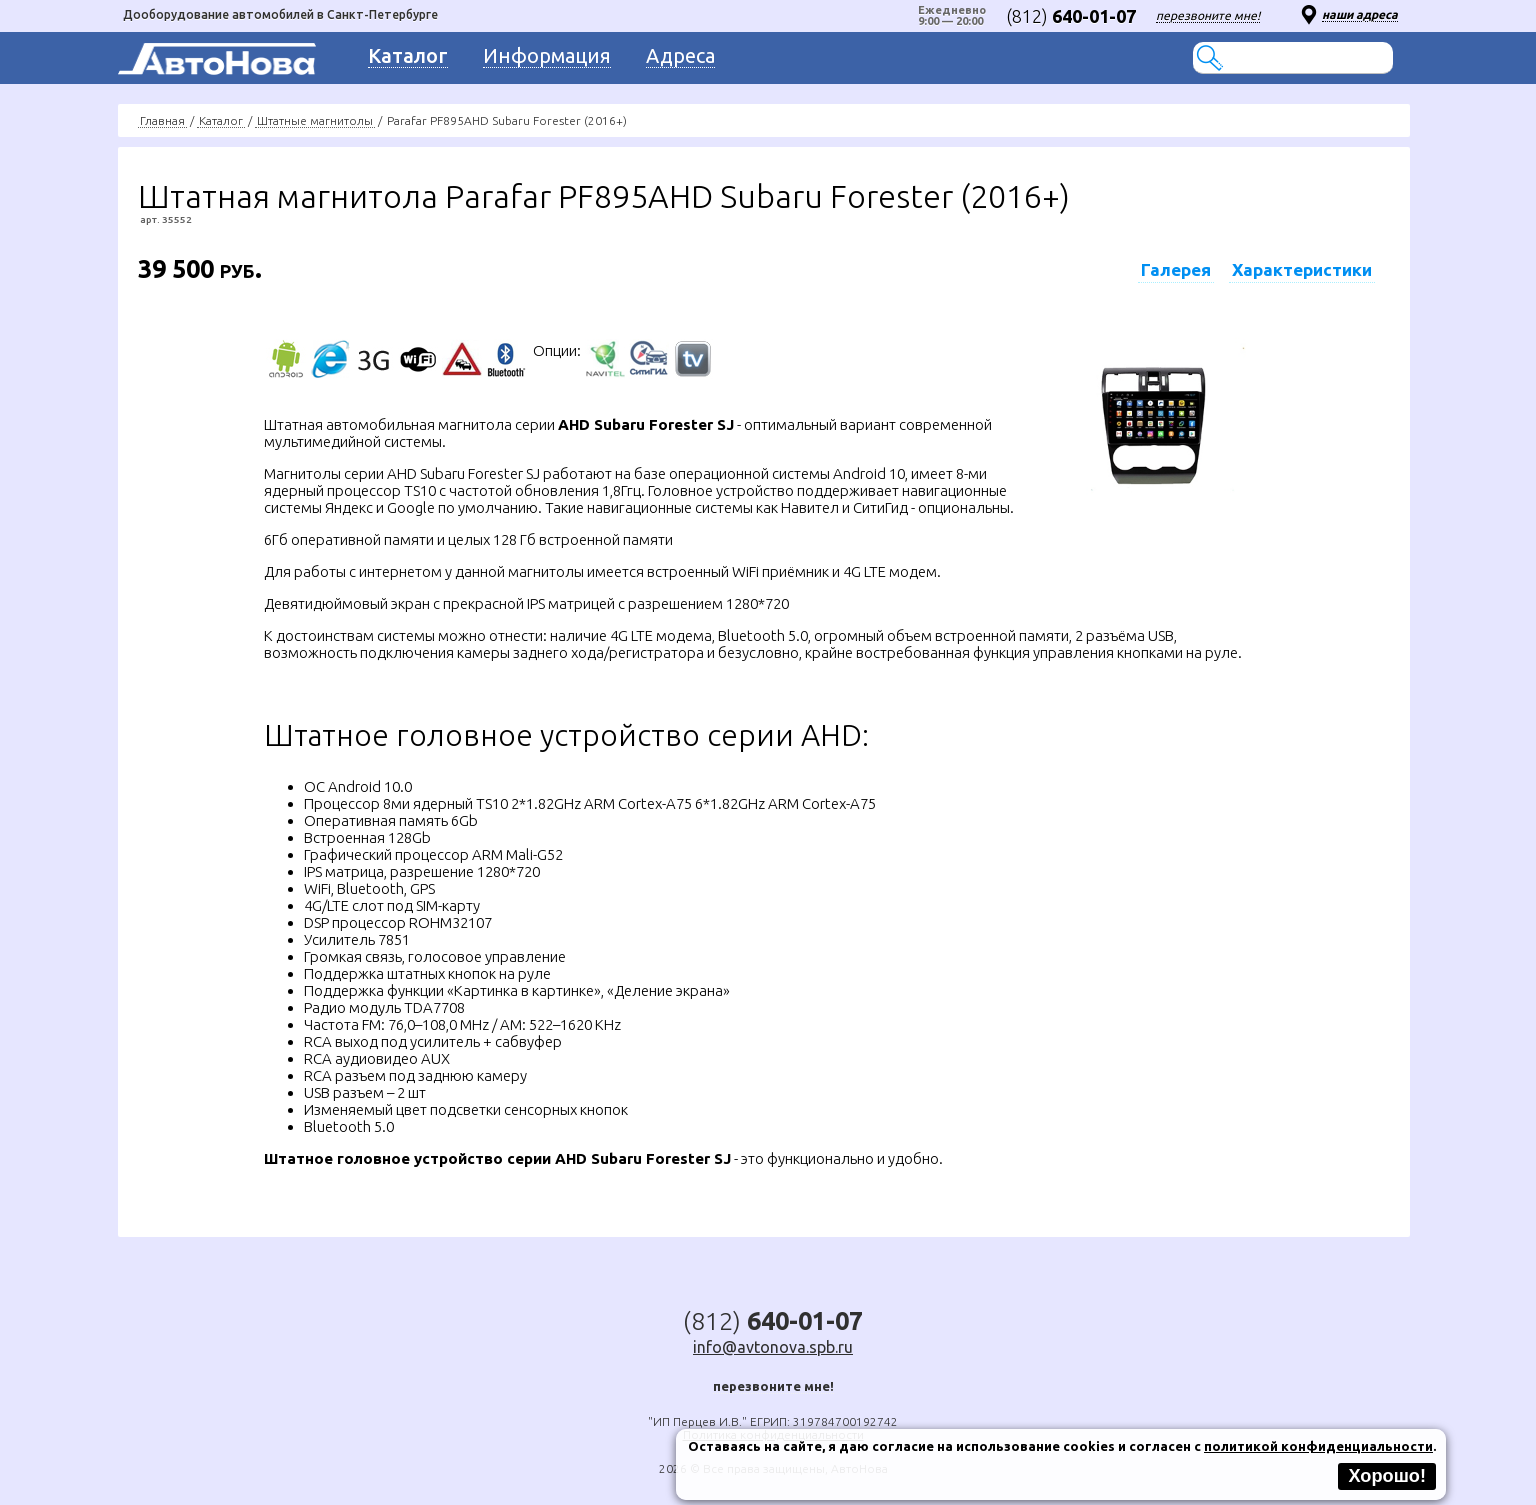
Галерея (1176, 269)
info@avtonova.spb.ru (773, 1347)
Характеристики (1302, 269)
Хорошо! (1387, 1476)
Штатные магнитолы (315, 120)
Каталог (221, 120)
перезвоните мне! (1208, 15)
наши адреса (1360, 14)
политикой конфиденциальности (1318, 1446)
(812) (1071, 16)
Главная (162, 120)
